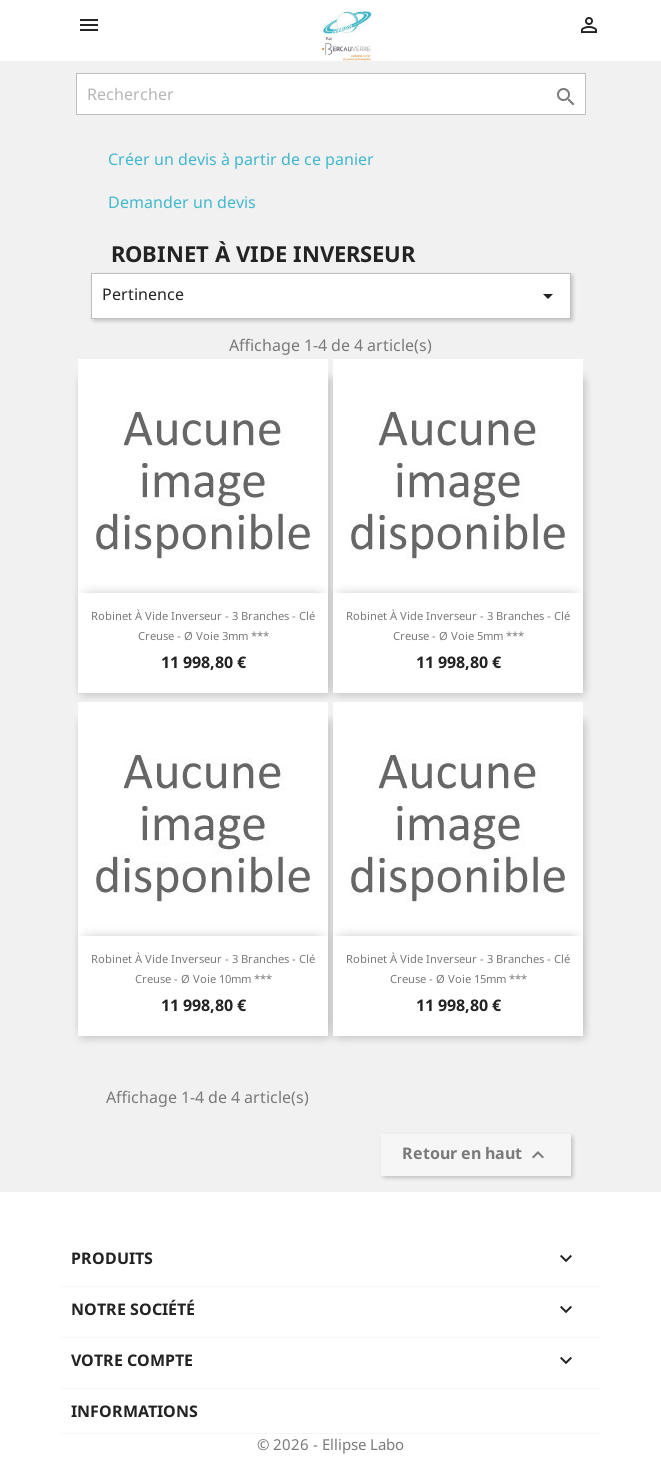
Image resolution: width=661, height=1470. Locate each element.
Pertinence (331, 295)
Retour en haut (476, 1155)
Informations (134, 1411)
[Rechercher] (331, 94)
